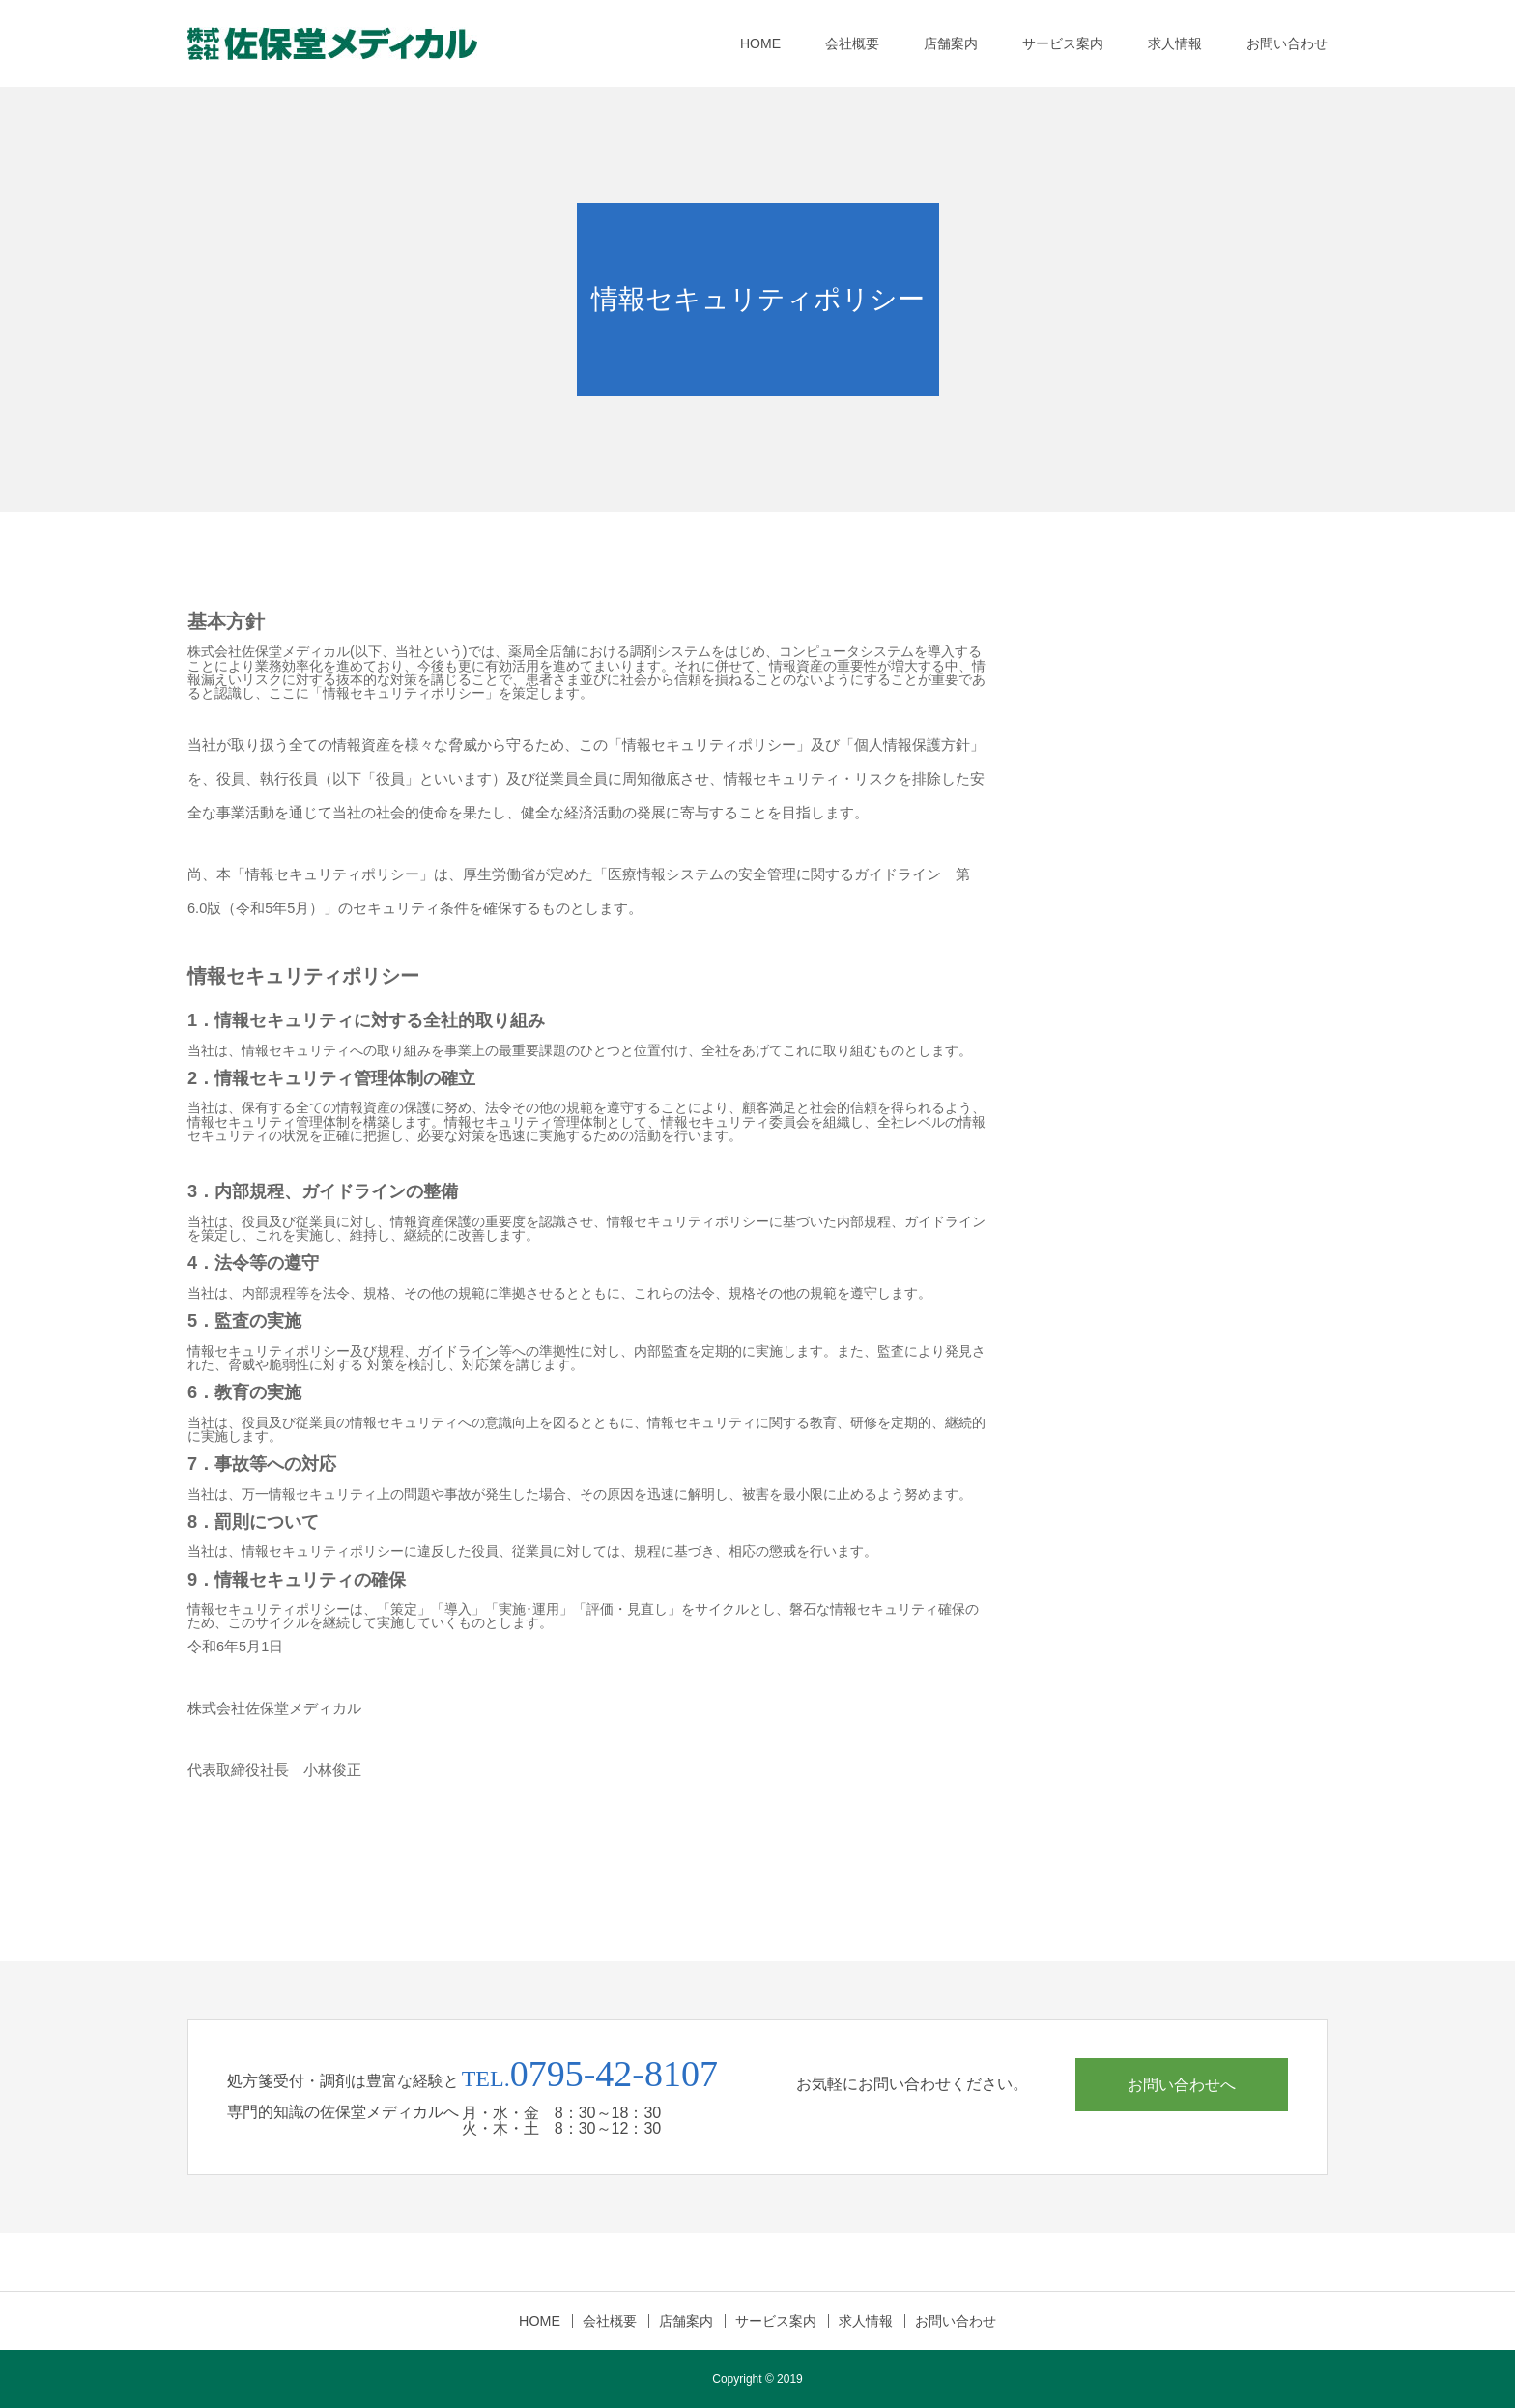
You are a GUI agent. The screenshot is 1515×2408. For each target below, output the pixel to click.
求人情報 (1175, 43)
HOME (760, 43)
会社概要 (852, 43)
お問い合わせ (1287, 43)
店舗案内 (951, 43)
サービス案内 (1062, 43)
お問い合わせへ (1182, 2084)
